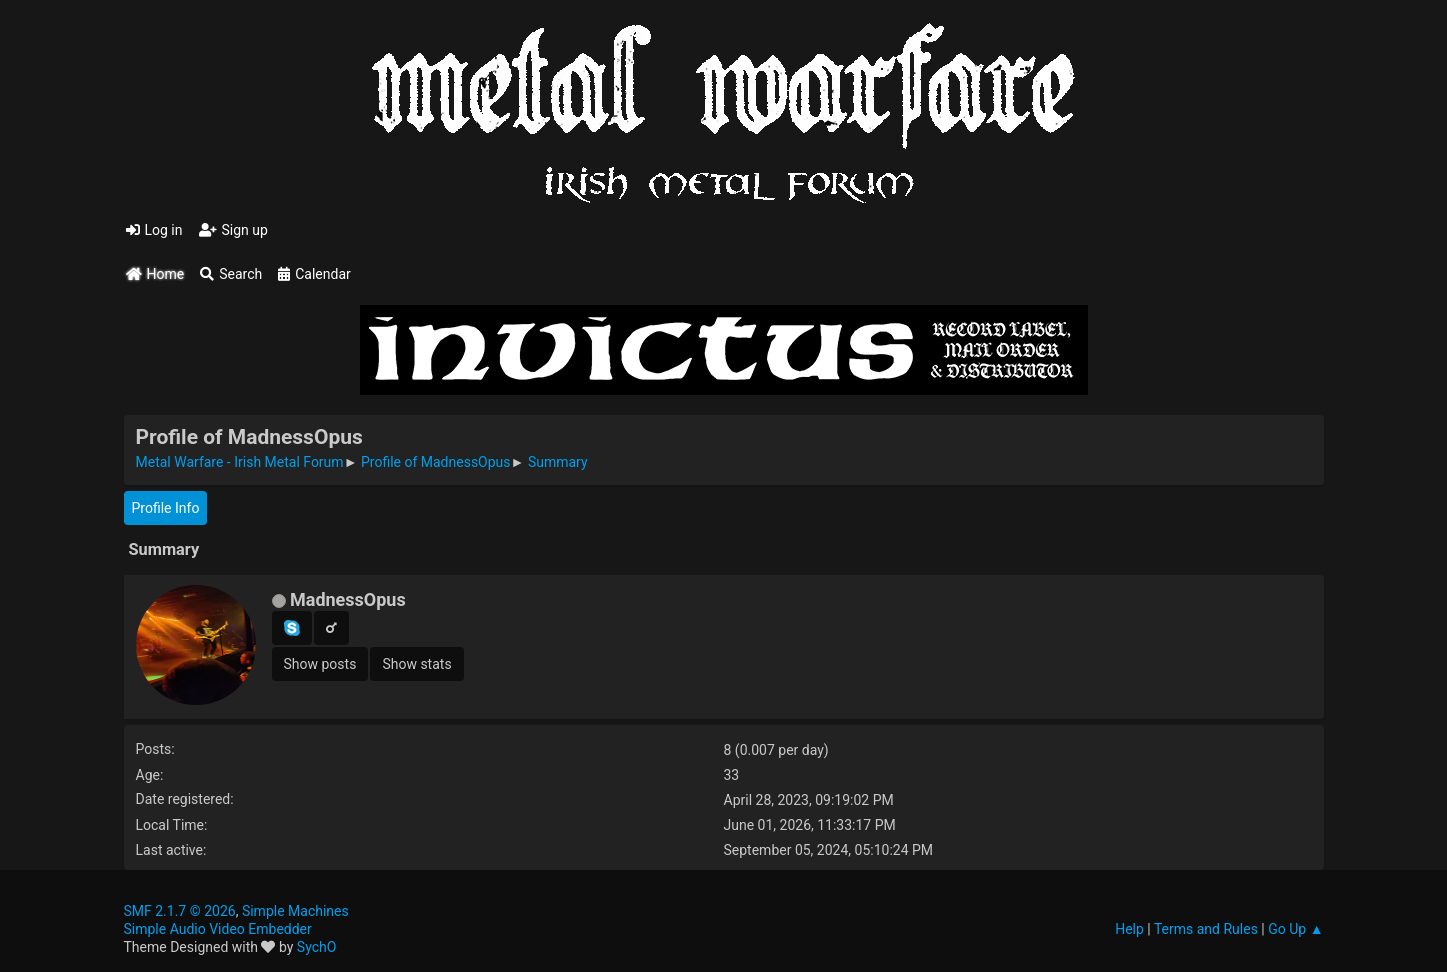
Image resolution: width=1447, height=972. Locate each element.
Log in (154, 230)
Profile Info (166, 508)
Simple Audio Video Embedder (218, 929)
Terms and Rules (1206, 929)
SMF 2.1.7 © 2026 (180, 911)
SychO (317, 947)
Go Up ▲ (1295, 929)
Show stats (416, 664)
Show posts (320, 664)
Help (1129, 929)
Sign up (233, 230)
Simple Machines (295, 911)
